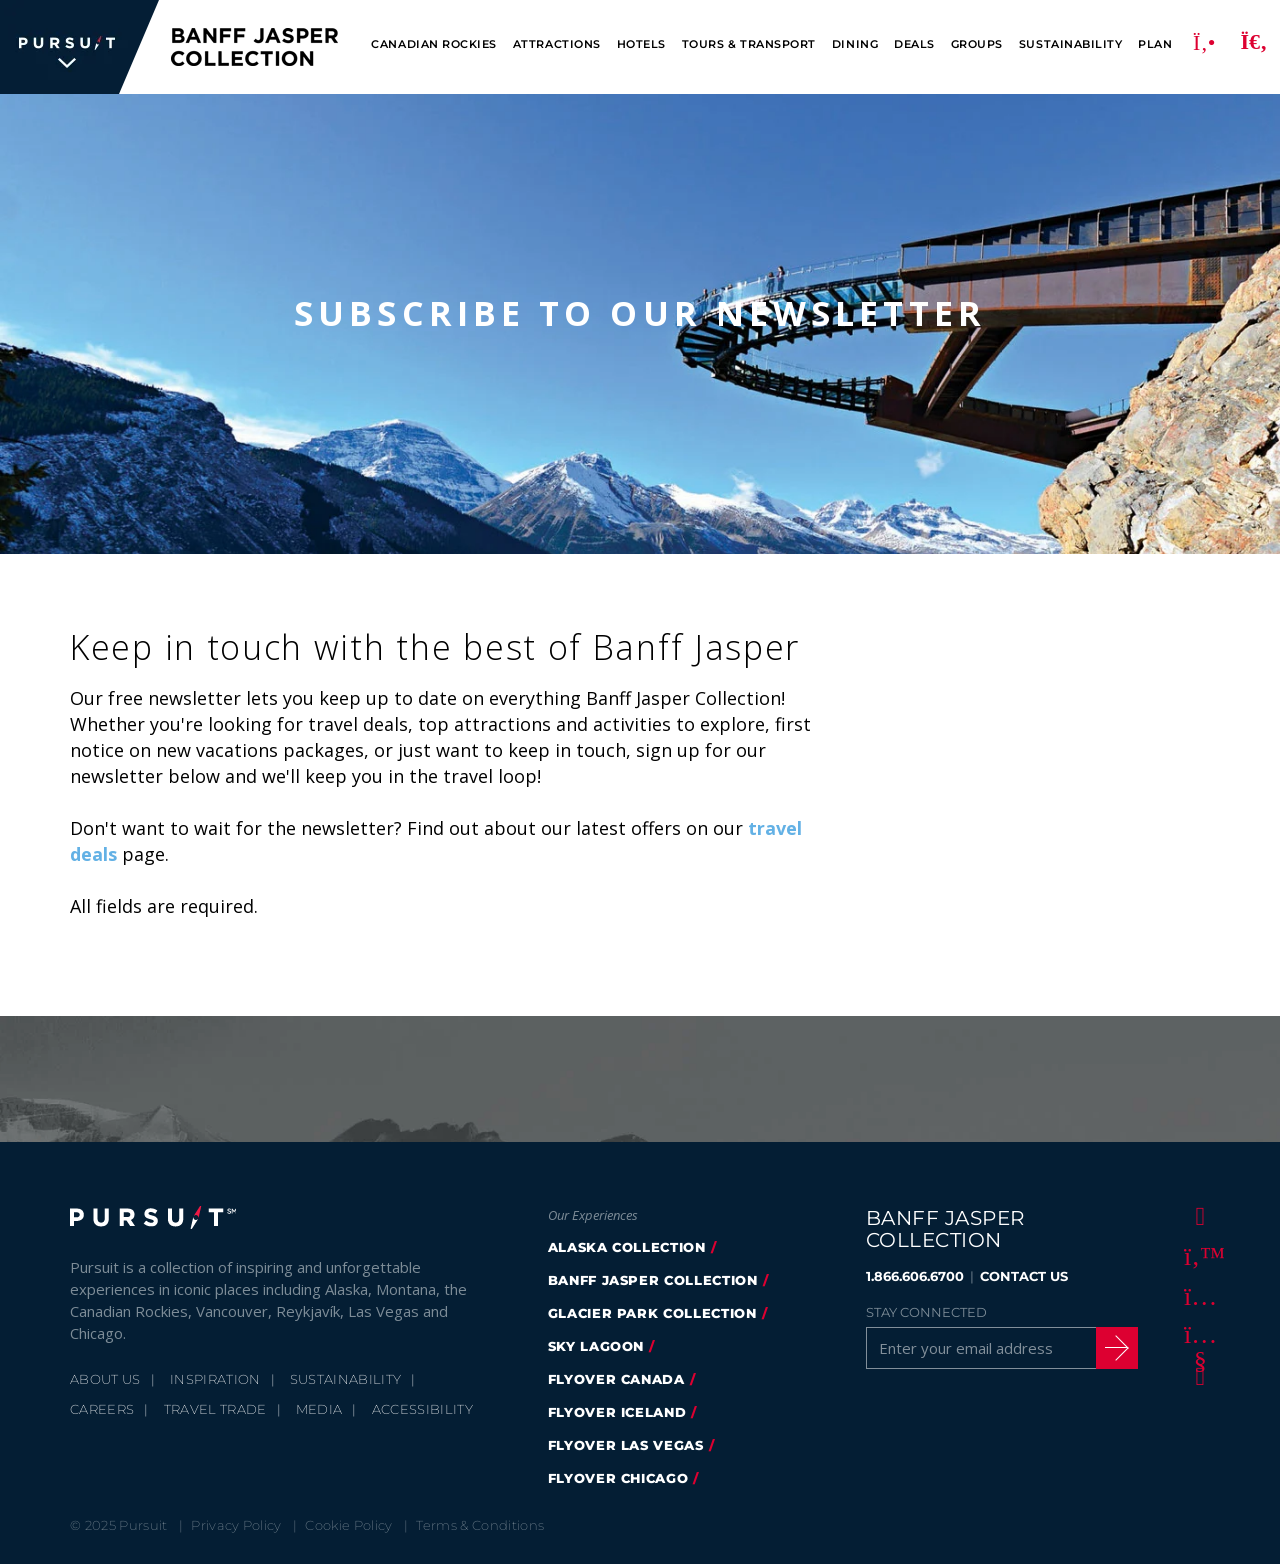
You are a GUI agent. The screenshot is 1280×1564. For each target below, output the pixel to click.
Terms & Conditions (480, 1525)
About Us (105, 1379)
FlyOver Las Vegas (626, 1445)
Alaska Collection (627, 1247)
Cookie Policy (348, 1525)
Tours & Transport (749, 44)
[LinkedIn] (1197, 1375)
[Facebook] (1197, 1215)
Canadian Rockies (433, 44)
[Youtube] (1197, 1335)
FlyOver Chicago (618, 1478)
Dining (855, 44)
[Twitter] (1197, 1255)
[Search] (1254, 47)
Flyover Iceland (617, 1412)
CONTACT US (1024, 1276)
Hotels (641, 44)
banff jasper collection (653, 1280)
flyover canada (616, 1379)
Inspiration (215, 1379)
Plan (1155, 44)
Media (319, 1409)
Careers (102, 1409)
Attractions (557, 44)
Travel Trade (215, 1409)
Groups (977, 44)
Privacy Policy (236, 1525)
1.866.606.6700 (915, 1276)
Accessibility (422, 1409)
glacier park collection (652, 1313)
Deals (914, 44)
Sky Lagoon (596, 1346)
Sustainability (1070, 44)
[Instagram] (1197, 1295)
